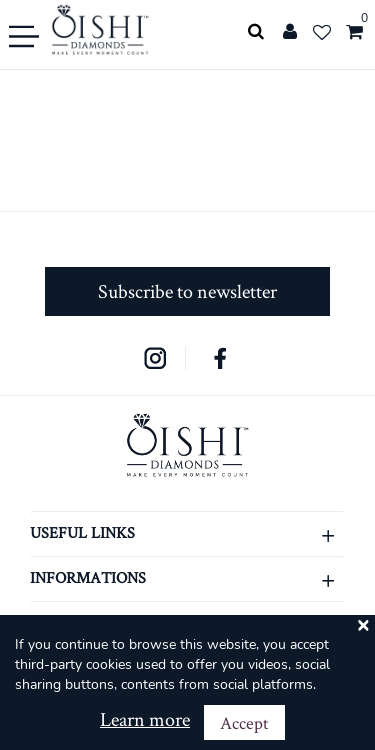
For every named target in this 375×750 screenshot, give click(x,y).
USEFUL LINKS (187, 534)
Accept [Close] (244, 722)
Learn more (145, 719)
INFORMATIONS (187, 579)
